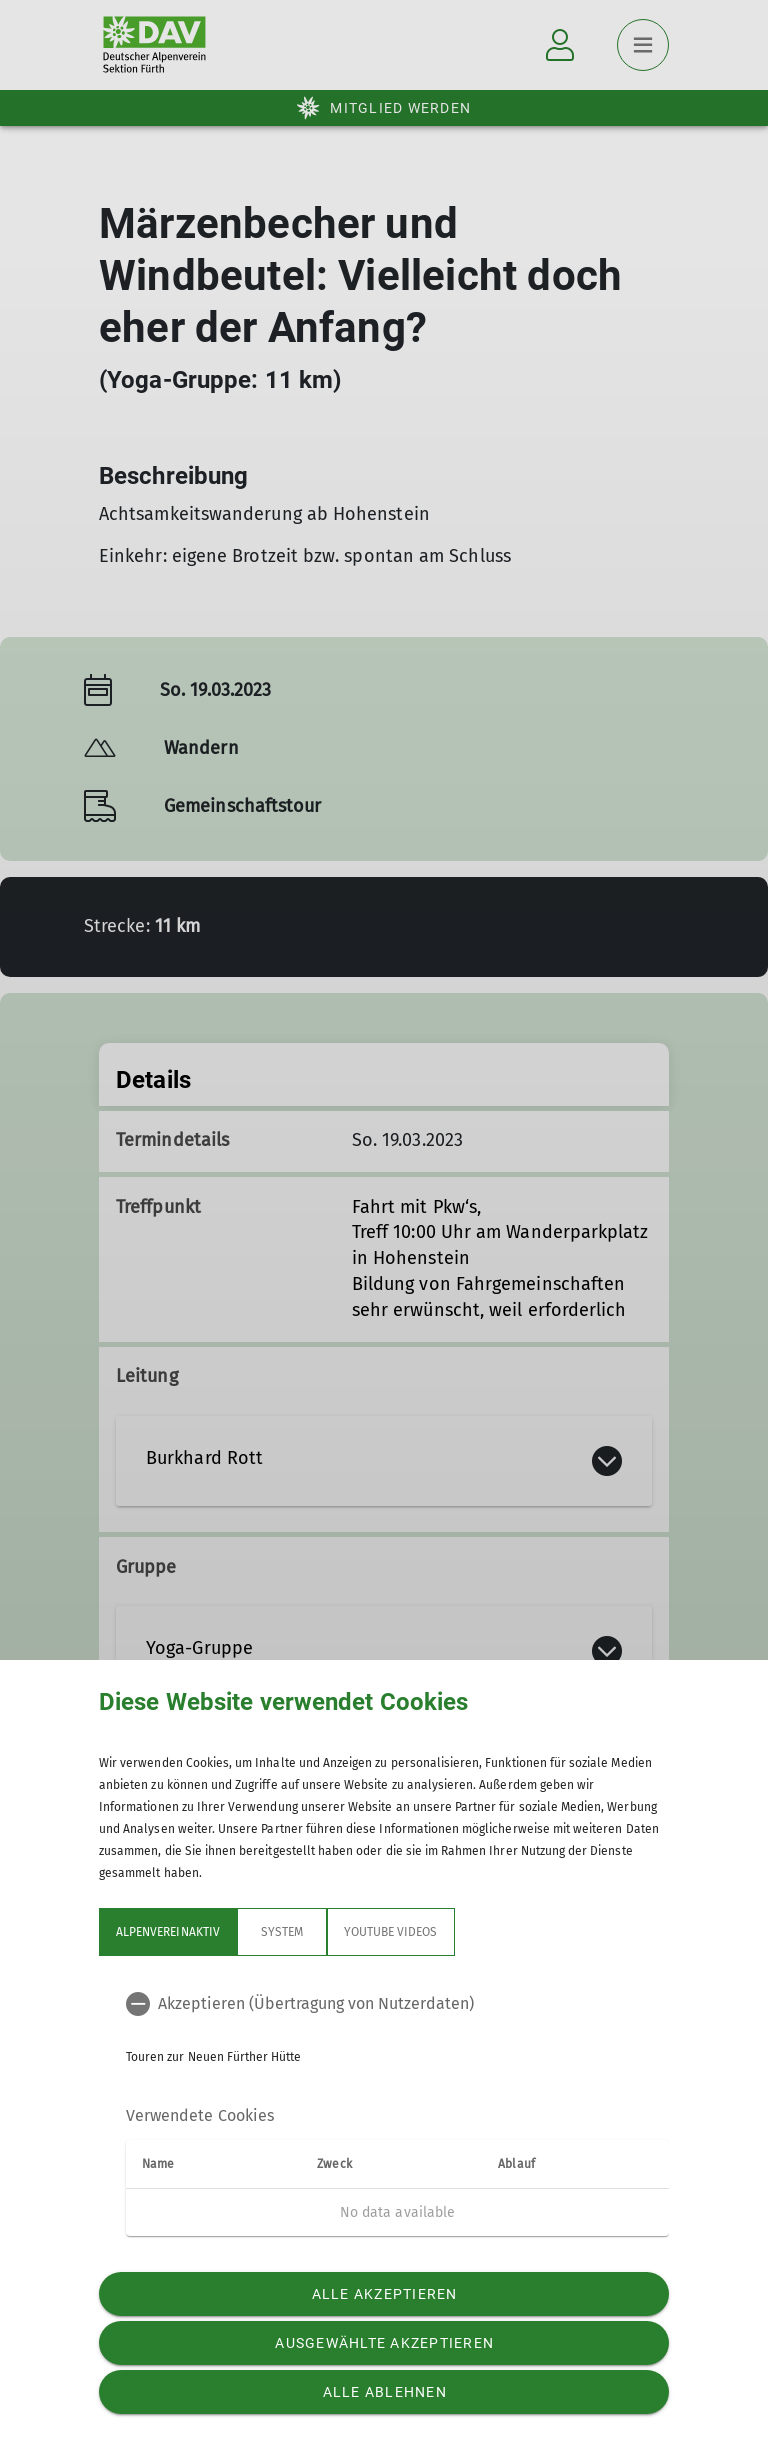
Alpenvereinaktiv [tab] (168, 1932)
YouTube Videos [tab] (391, 1932)
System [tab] (282, 1932)
